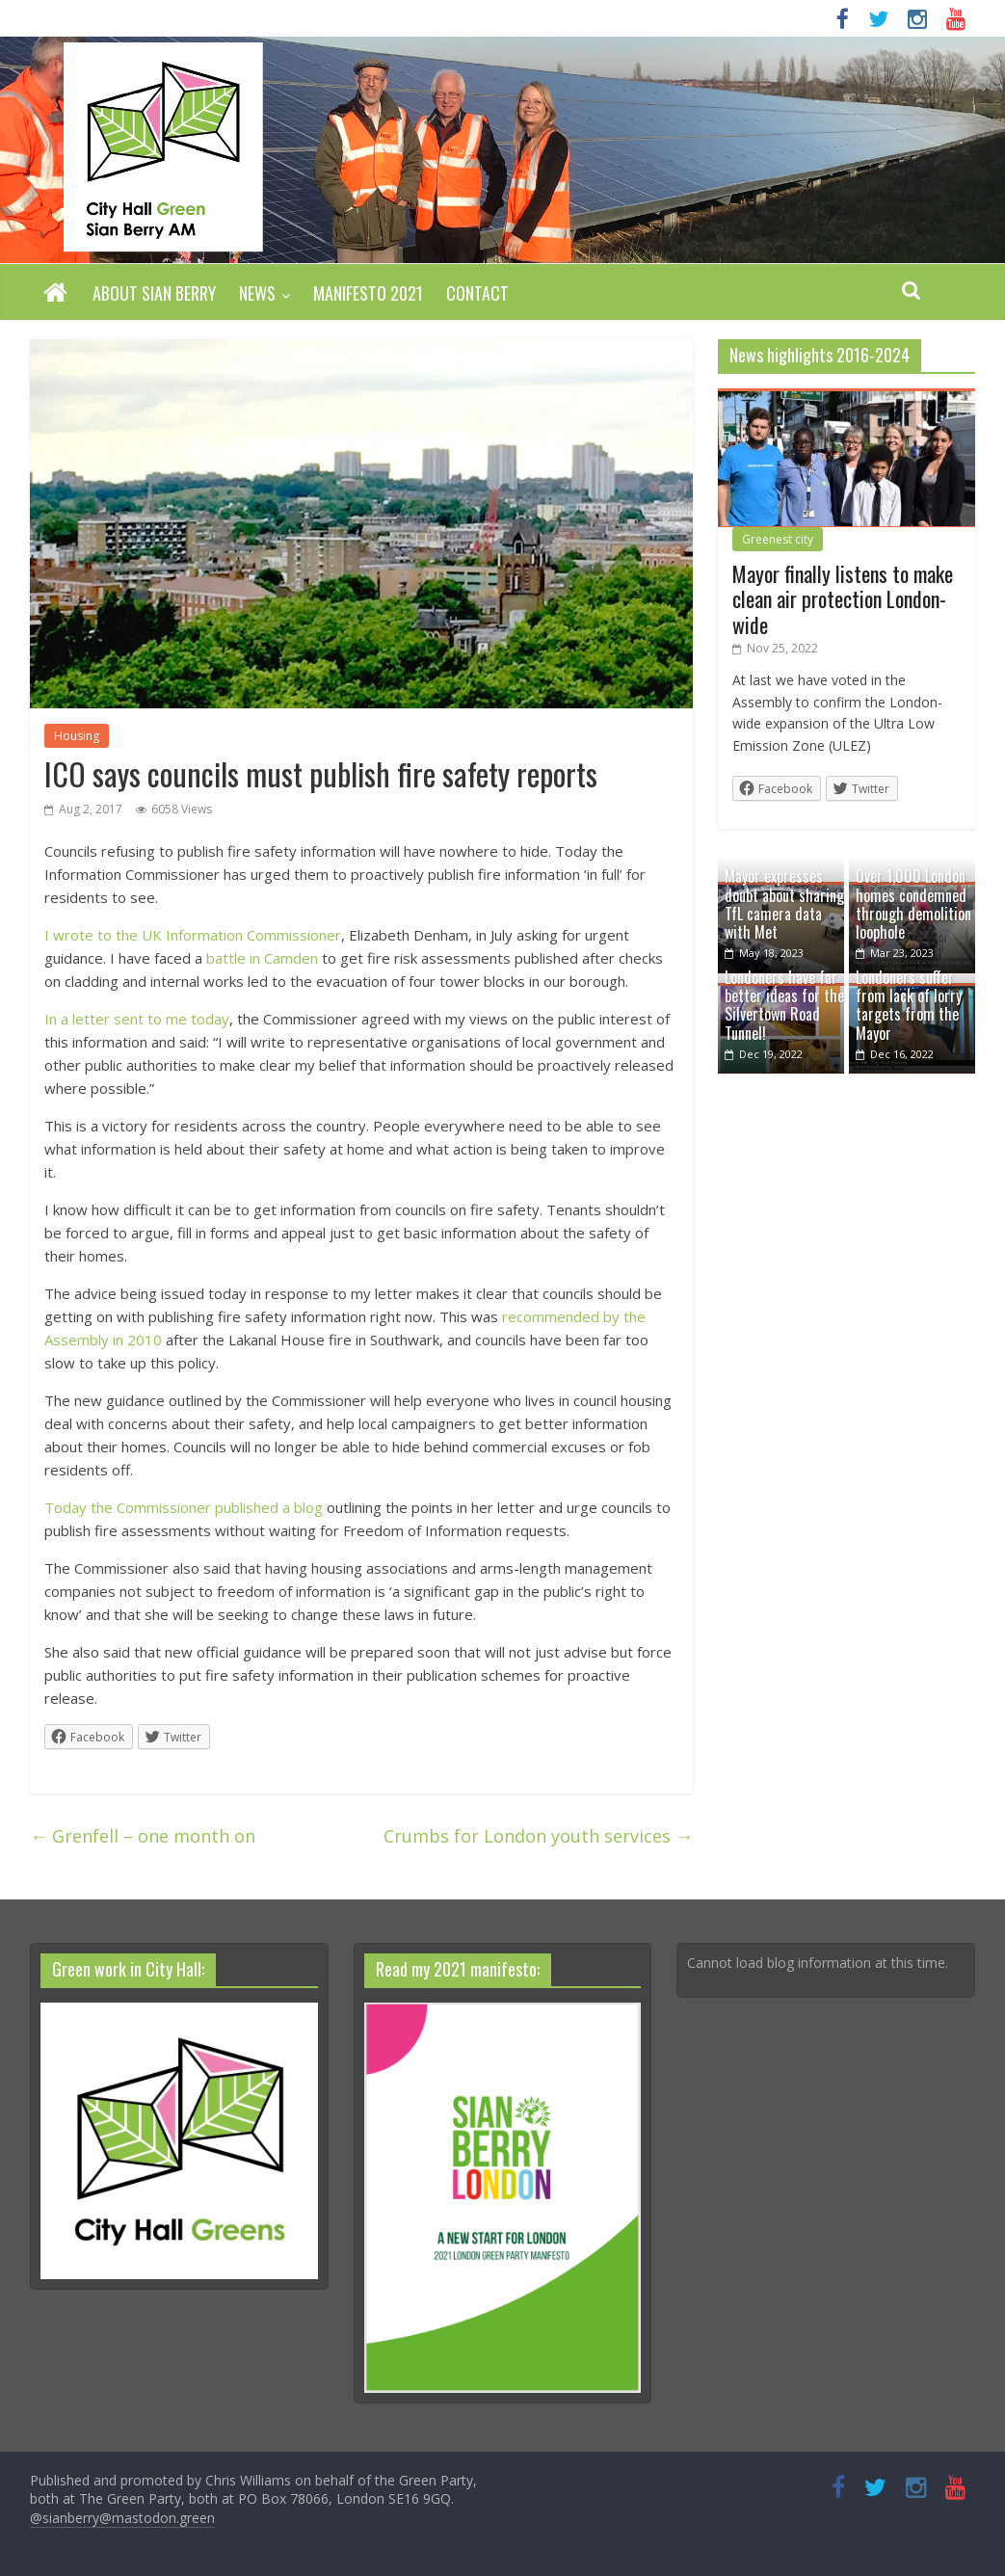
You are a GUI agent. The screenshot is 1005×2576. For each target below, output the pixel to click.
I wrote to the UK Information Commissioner (192, 934)
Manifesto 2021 (368, 292)
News (257, 292)
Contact (477, 292)
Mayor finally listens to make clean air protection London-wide (842, 599)
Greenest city (777, 539)
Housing (76, 736)
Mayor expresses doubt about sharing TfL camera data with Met (784, 903)
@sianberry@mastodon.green (122, 2518)
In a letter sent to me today (136, 1018)
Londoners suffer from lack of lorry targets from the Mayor (909, 1005)
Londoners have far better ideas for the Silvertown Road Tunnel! (784, 1005)
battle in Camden (262, 958)
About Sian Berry (154, 292)
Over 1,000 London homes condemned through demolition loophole (913, 903)
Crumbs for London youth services (538, 1835)
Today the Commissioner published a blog (183, 1507)
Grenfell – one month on (142, 1835)
